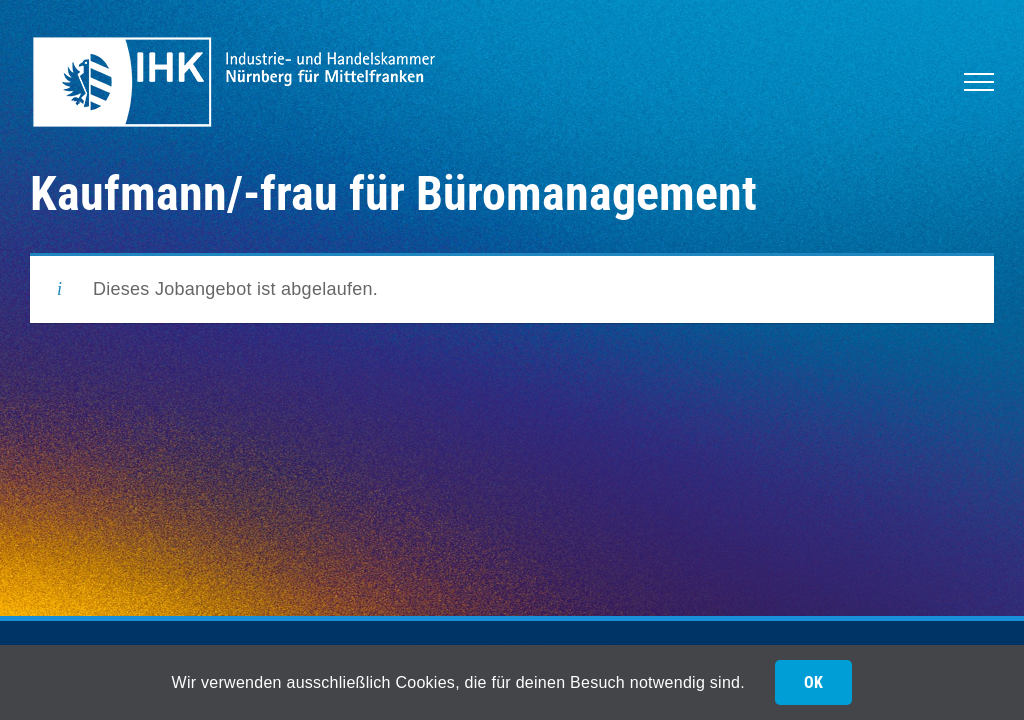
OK (813, 682)
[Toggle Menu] (979, 82)
